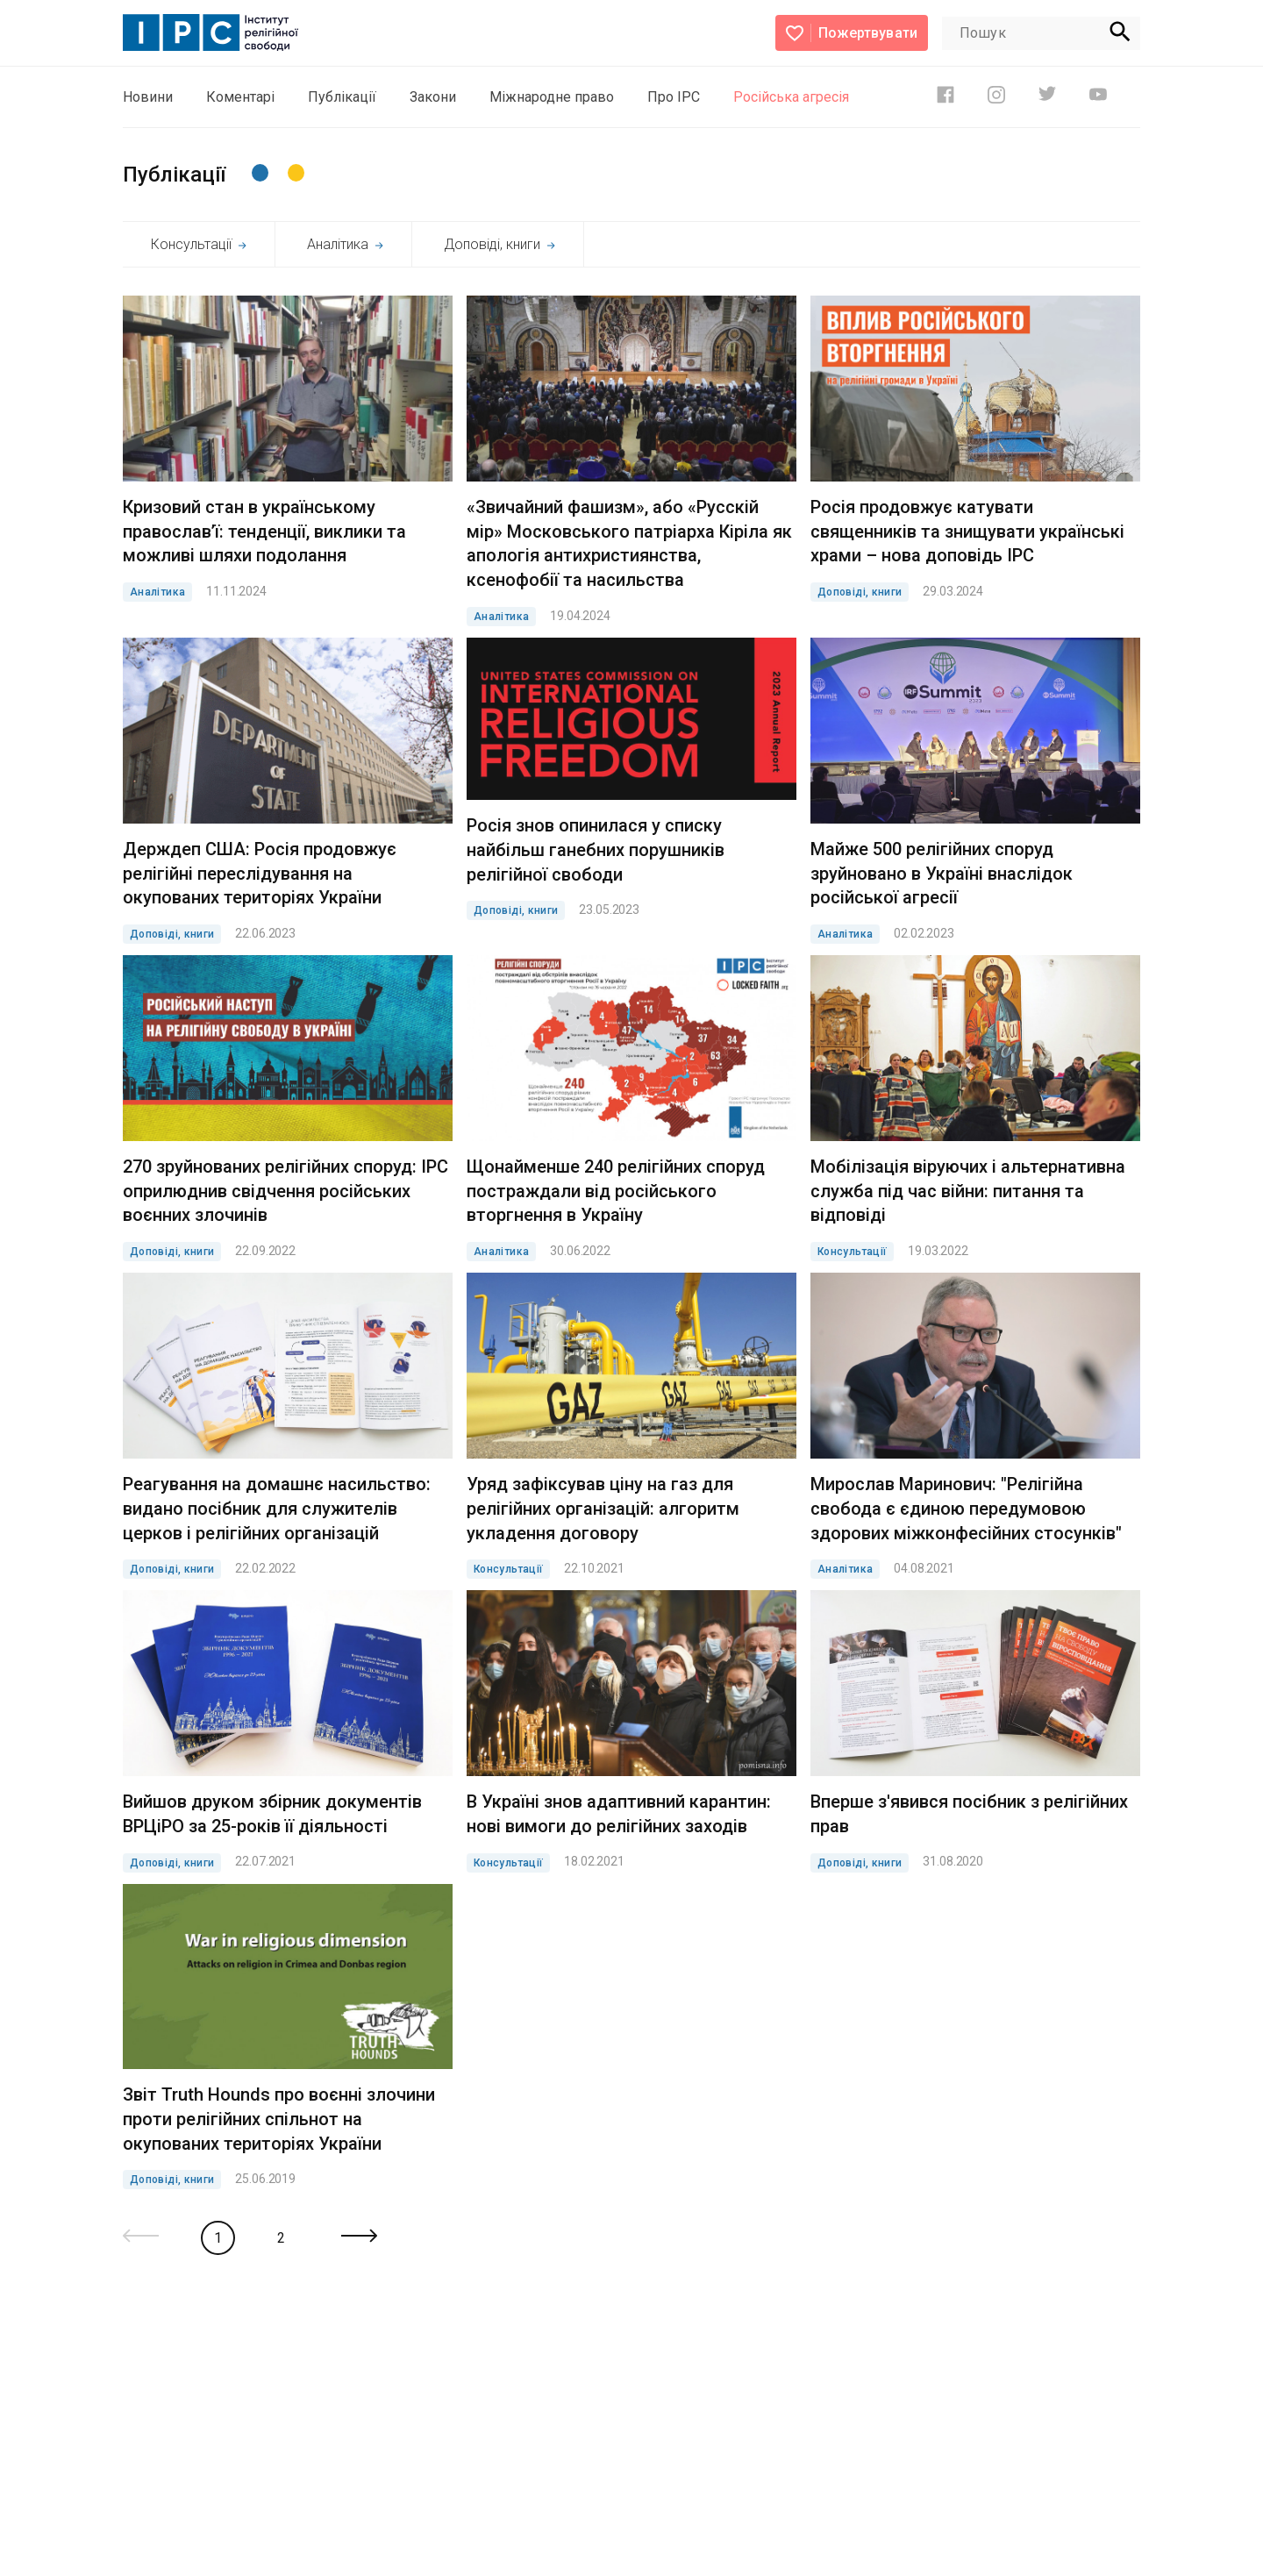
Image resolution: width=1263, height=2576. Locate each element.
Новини (148, 97)
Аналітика (345, 244)
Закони (433, 97)
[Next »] (359, 2237)
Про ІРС (673, 97)
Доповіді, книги (499, 244)
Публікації (342, 97)
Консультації (198, 244)
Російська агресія (791, 97)
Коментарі (240, 97)
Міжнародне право (551, 97)
